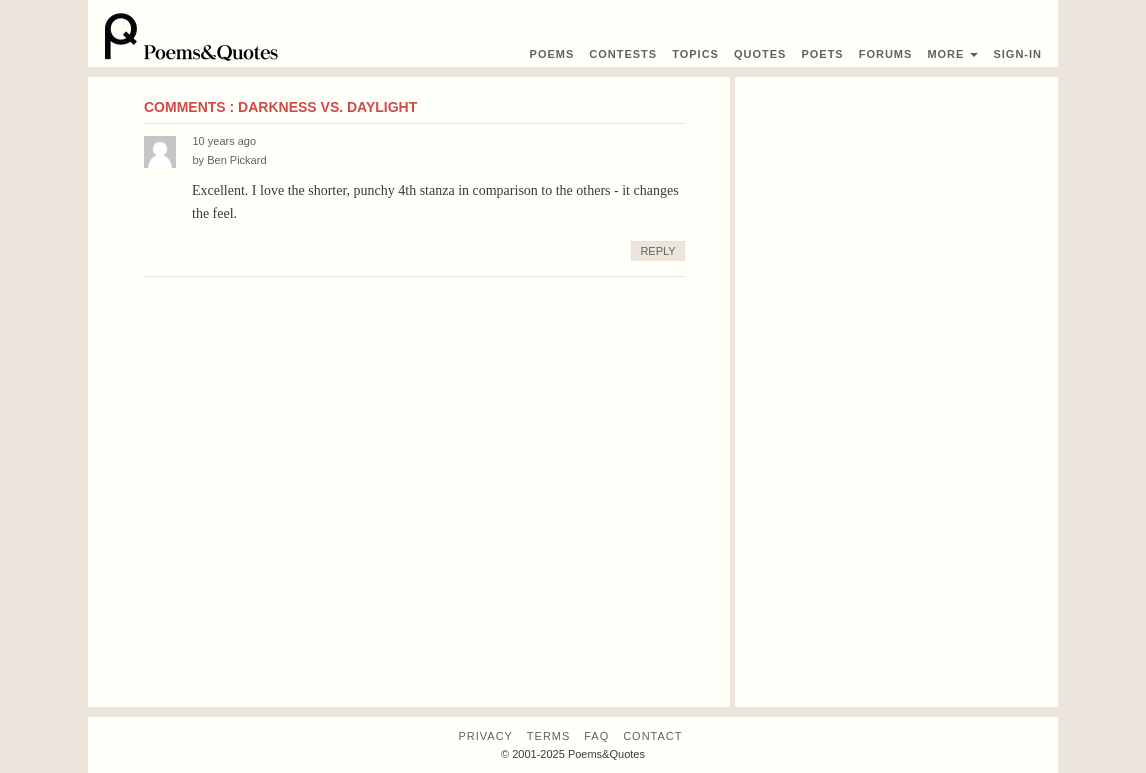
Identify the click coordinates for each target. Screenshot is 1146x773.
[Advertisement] (896, 392)
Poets (822, 54)
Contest (623, 54)
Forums (886, 54)
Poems (552, 54)
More (952, 54)
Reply (657, 251)
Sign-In (1017, 54)
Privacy (485, 736)
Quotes (760, 54)
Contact (652, 736)
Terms (549, 736)
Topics (695, 54)
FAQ (596, 736)
